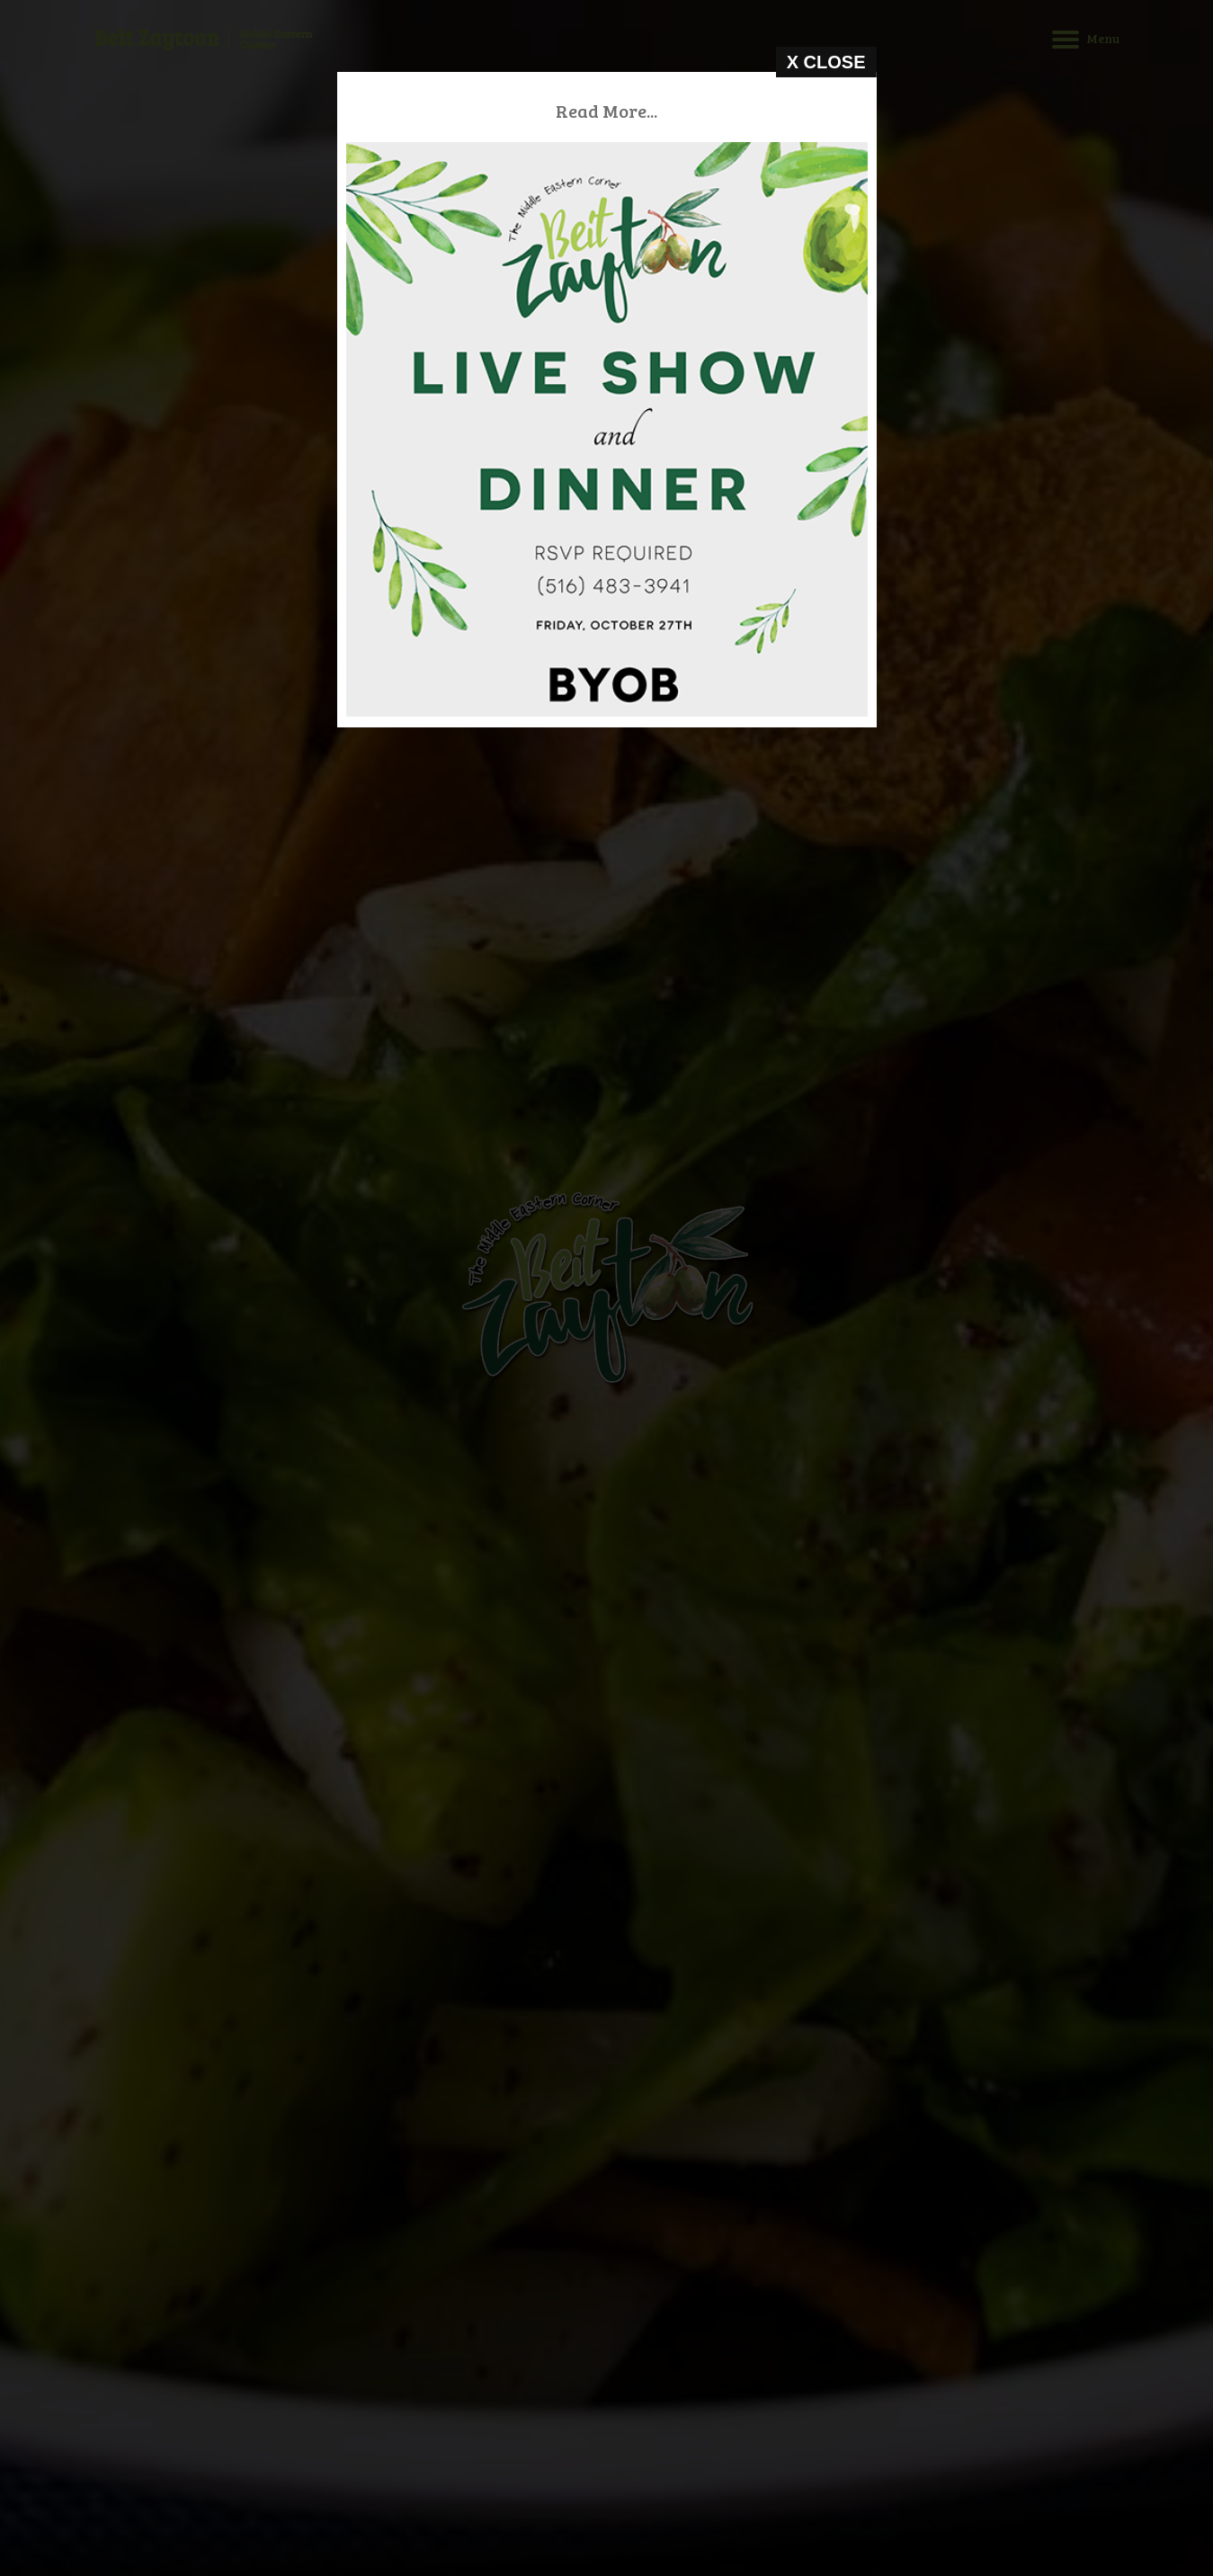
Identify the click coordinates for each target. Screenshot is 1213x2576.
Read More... (613, 110)
